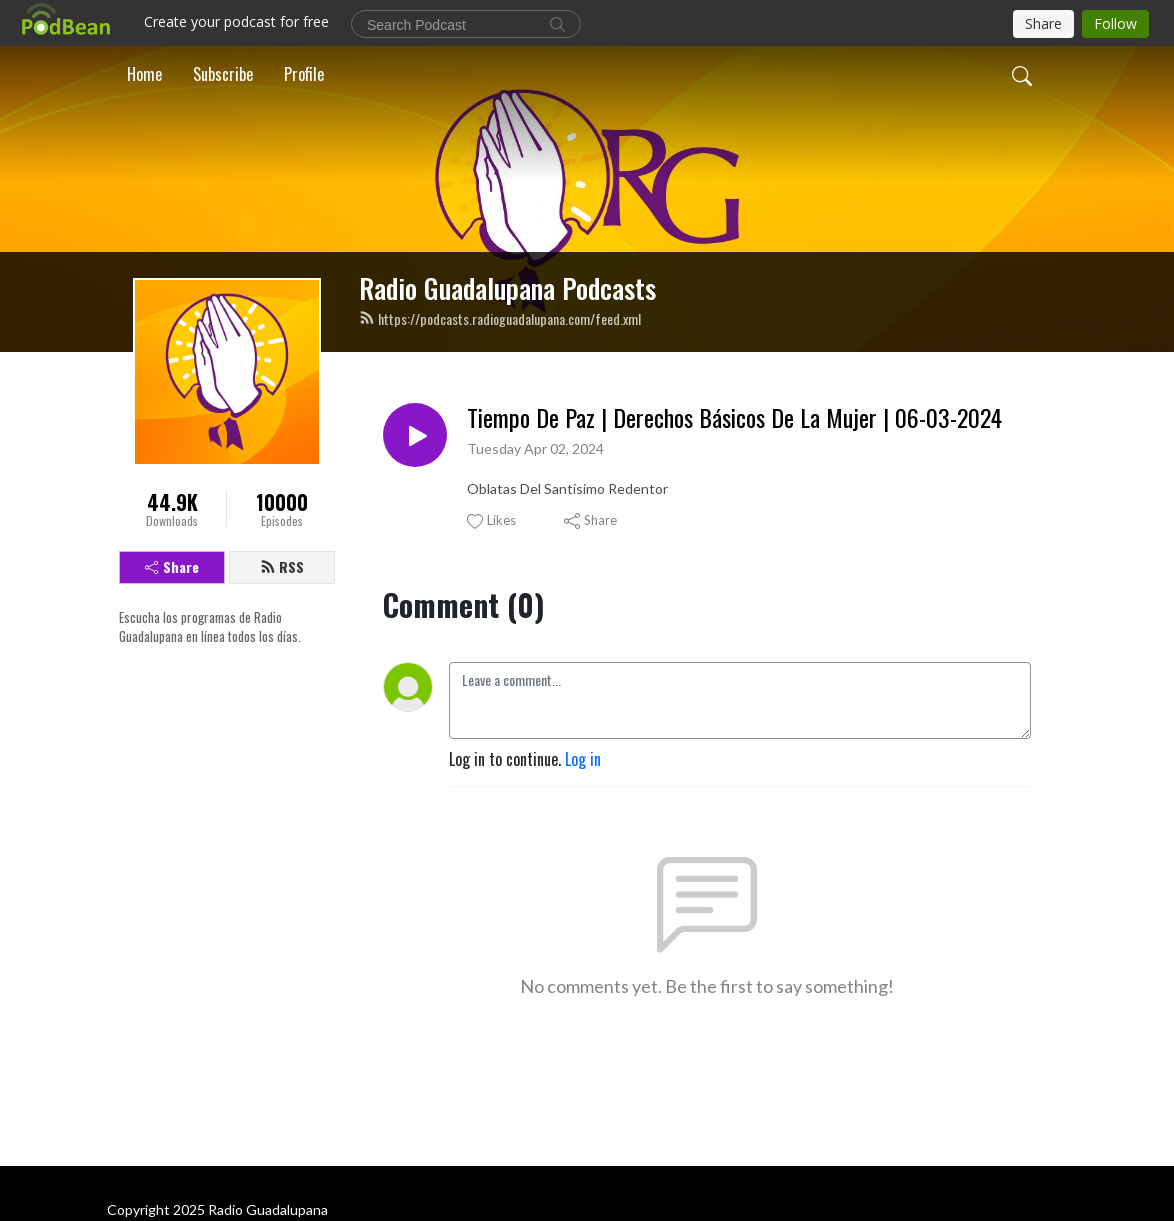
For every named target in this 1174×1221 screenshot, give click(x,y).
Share (172, 566)
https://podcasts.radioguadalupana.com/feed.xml (500, 318)
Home (144, 74)
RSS (282, 566)
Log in (583, 759)
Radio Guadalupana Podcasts (507, 288)
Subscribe (223, 74)
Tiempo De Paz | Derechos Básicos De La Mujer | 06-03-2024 (734, 417)
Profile (304, 74)
